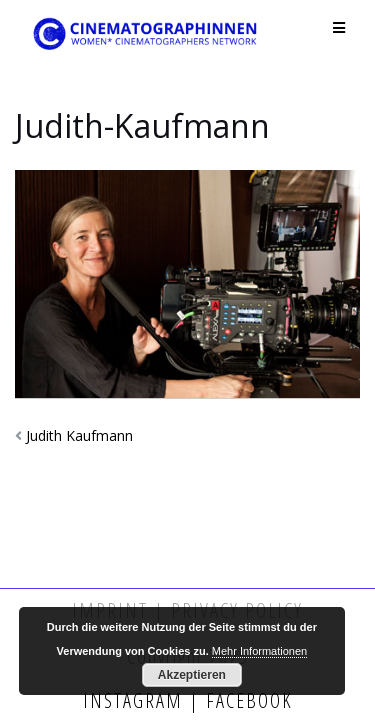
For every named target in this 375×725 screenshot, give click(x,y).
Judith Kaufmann (79, 435)
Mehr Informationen (259, 651)
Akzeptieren (192, 675)
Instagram (136, 700)
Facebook (246, 700)
